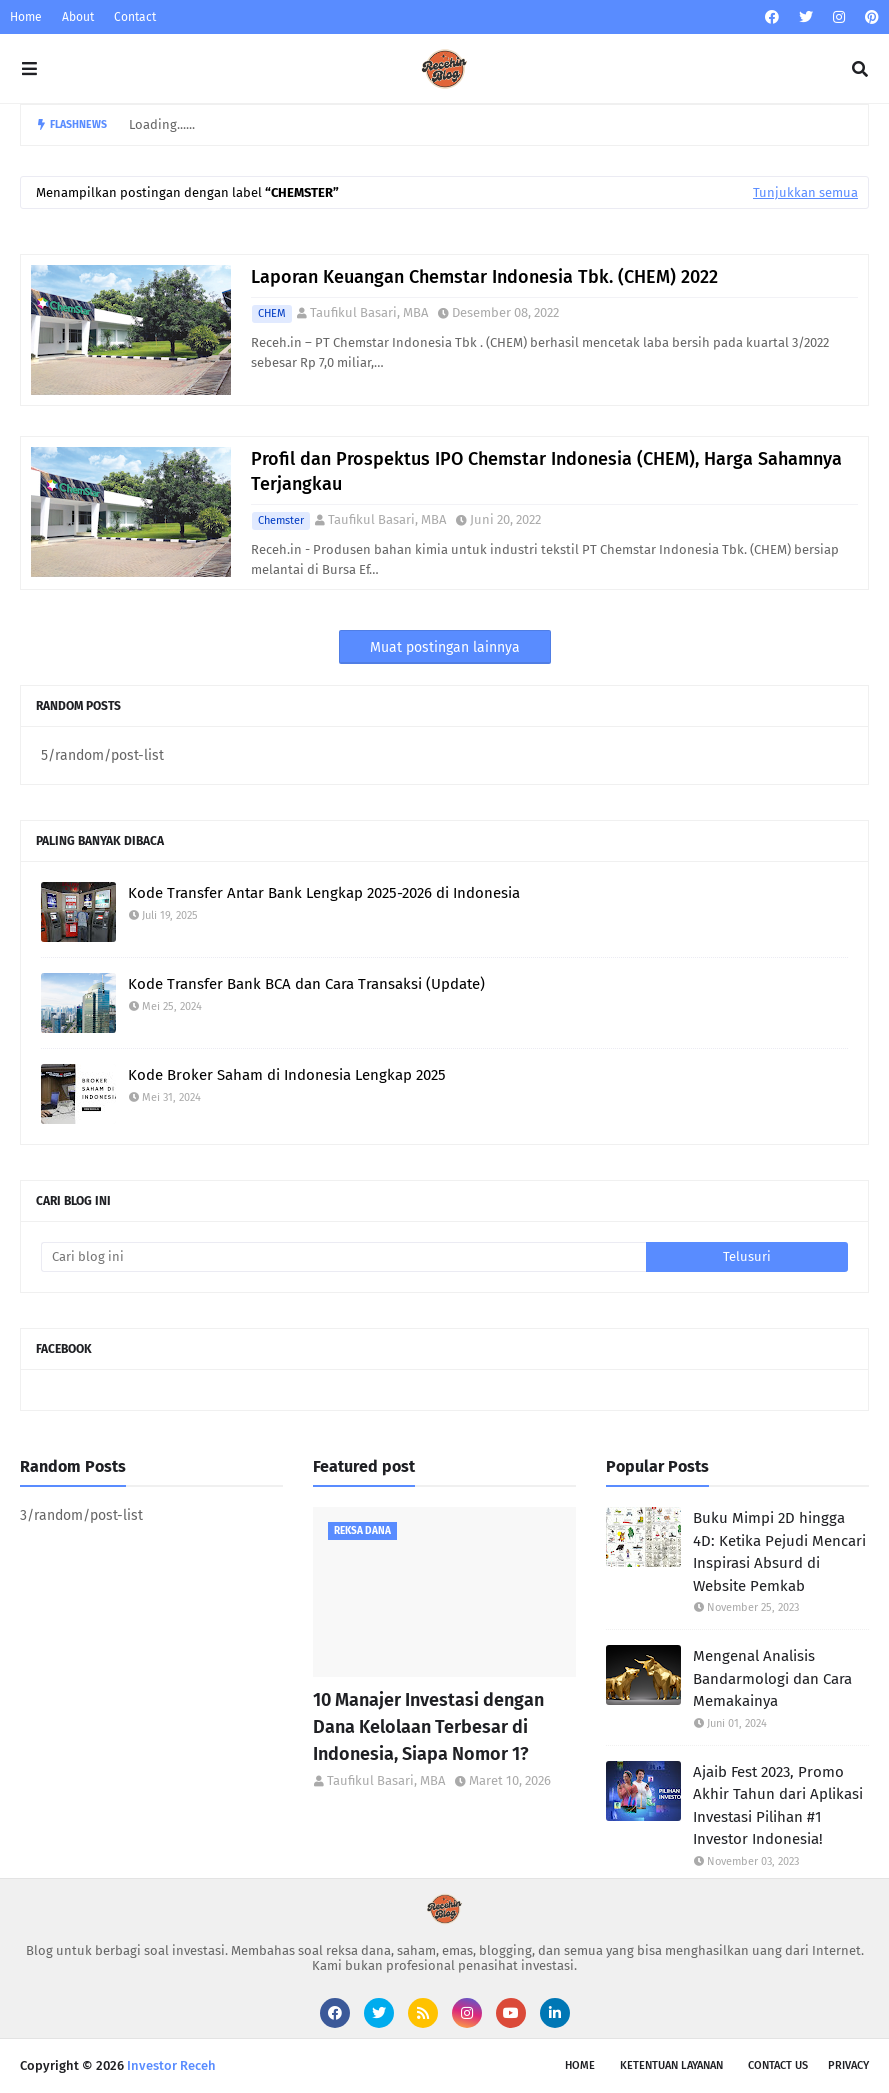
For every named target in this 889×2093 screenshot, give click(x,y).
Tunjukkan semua (805, 192)
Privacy (848, 2065)
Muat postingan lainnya (445, 647)
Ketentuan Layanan (671, 2065)
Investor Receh (171, 2065)
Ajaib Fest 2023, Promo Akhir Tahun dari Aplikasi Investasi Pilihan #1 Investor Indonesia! (778, 1806)
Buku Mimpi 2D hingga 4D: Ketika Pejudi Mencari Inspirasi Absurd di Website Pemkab (779, 1552)
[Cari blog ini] (343, 1257)
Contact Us (778, 2065)
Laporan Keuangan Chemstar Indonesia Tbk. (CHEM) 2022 (484, 277)
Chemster (281, 520)
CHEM (272, 313)
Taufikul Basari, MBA (369, 312)
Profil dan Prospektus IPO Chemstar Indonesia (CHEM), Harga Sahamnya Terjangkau (546, 471)
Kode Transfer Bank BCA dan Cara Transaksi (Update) (306, 984)
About (78, 17)
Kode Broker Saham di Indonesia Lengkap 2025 (287, 1075)
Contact (135, 17)
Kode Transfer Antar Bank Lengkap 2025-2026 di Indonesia (324, 893)
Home (26, 17)
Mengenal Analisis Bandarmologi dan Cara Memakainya (772, 1678)
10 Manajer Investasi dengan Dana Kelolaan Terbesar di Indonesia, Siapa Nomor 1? (428, 1727)
